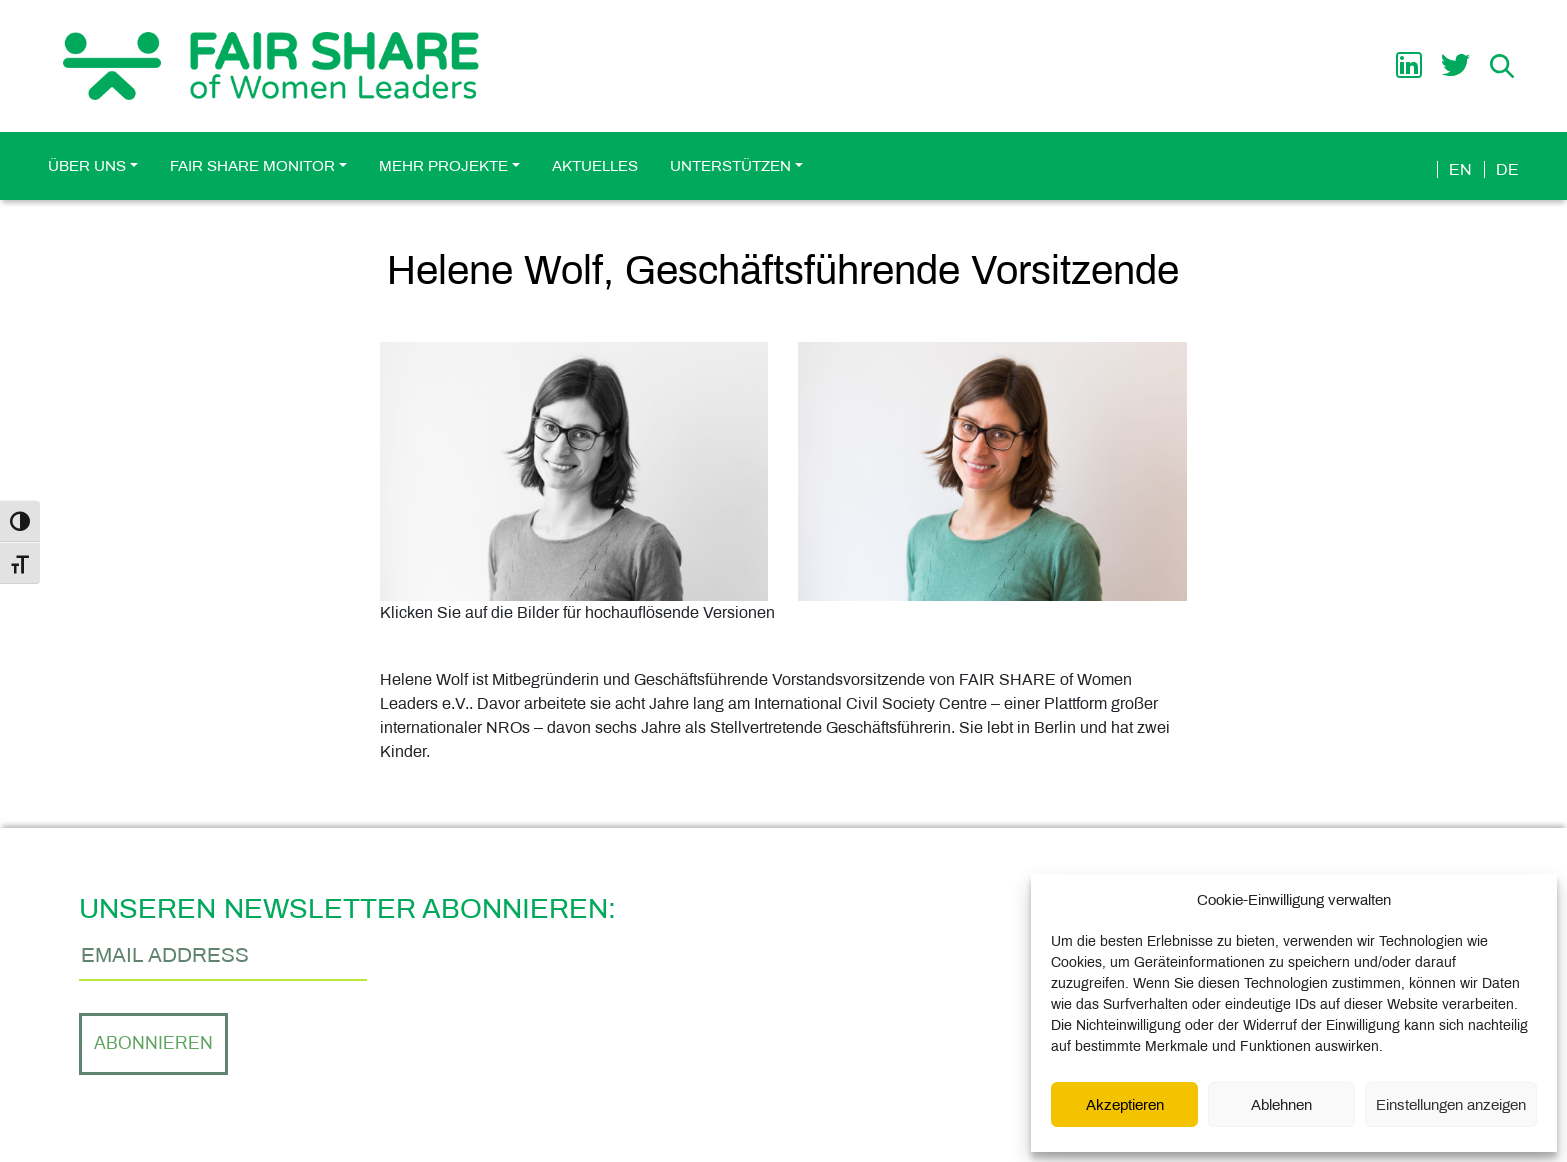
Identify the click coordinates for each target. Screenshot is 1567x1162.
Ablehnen (1281, 1105)
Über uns (87, 166)
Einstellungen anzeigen (1451, 1105)
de (1507, 169)
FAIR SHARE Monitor (252, 166)
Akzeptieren (1125, 1105)
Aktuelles (595, 166)
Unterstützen (730, 166)
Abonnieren (153, 1043)
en (1460, 169)
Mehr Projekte (443, 166)
